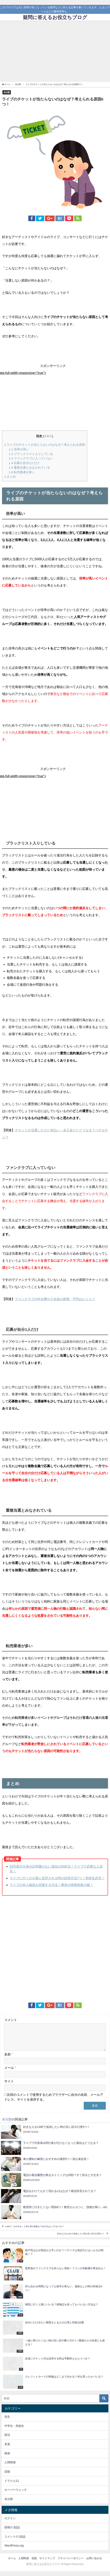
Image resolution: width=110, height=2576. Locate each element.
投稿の (12, 2532)
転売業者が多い (22, 472)
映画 (7, 2458)
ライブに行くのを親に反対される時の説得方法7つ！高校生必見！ (57, 1878)
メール (10, 2072)
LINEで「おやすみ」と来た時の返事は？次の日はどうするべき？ (34, 2231)
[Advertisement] (55, 51)
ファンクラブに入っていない (31, 458)
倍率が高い (19, 449)
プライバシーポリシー (71, 2563)
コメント (10, 2019)
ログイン (10, 2523)
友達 (7, 2448)
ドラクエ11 (11, 2485)
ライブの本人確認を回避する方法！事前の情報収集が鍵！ (51, 1884)
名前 (8, 2059)
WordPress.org (14, 2550)
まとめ (10, 476)
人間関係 (10, 2467)
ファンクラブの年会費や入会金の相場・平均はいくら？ (55, 1299)
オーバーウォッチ (15, 2494)
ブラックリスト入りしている (31, 453)
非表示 (48, 436)
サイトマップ (47, 2563)
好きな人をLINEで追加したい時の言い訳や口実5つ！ (81, 2239)
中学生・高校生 (14, 2430)
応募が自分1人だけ (24, 462)
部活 (7, 2439)
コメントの (14, 2541)
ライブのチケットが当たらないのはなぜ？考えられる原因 (44, 444)
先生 (7, 2421)
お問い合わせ (94, 2563)
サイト (9, 2086)
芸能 (7, 2476)
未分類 (7, 92)
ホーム (12, 2563)
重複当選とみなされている (29, 467)
